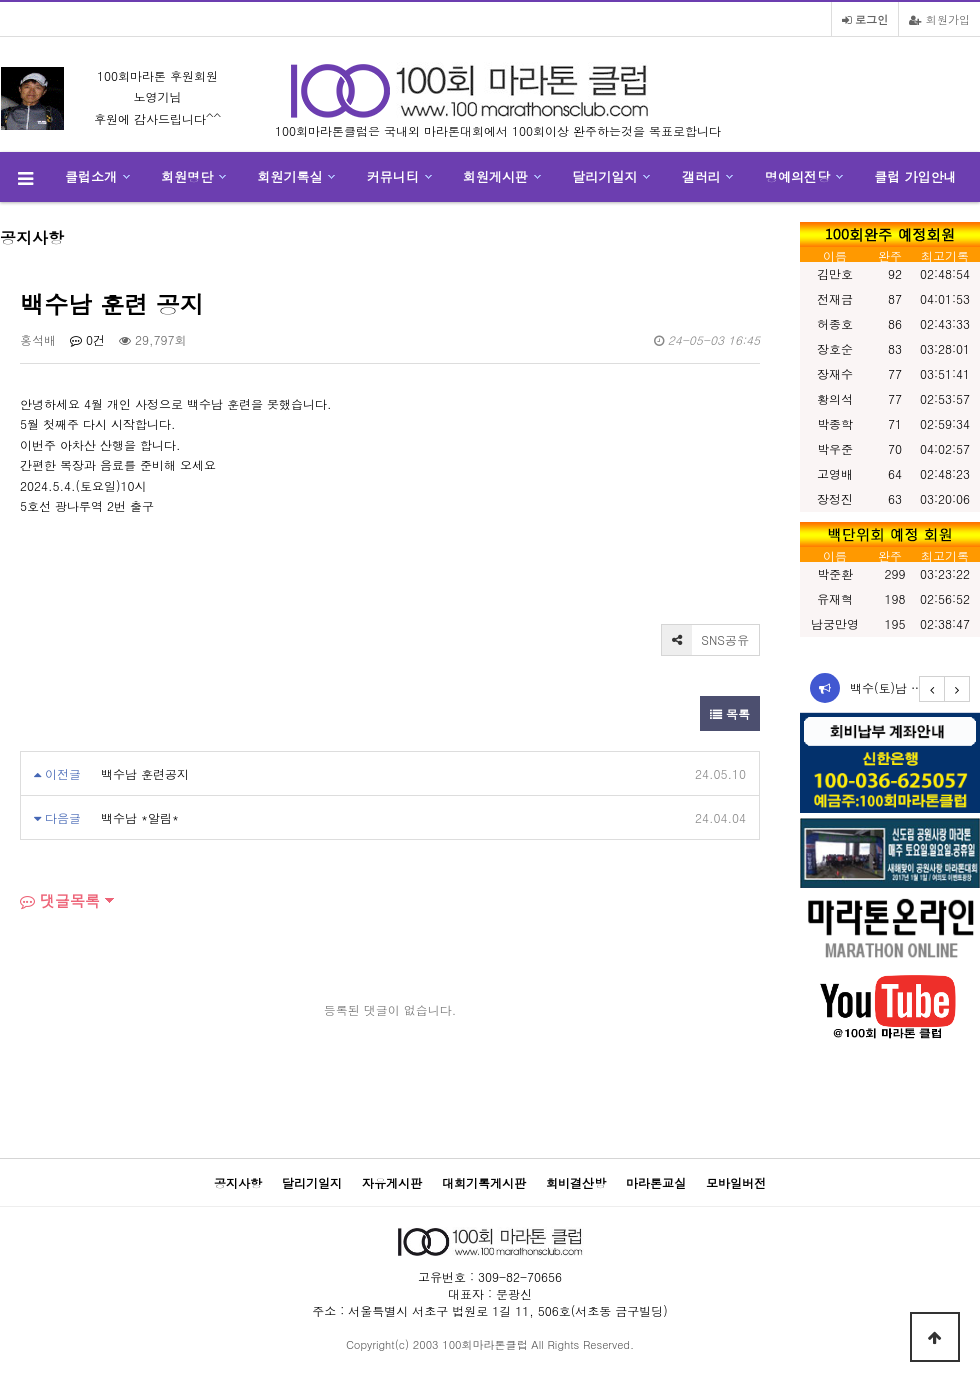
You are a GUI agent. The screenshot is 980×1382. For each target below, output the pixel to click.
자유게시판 (392, 1182)
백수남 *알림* (140, 817)
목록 (730, 713)
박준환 (835, 573)
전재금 (835, 298)
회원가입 (939, 19)
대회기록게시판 (484, 1182)
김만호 (835, 273)
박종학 (835, 423)
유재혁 (835, 598)
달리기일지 (604, 176)
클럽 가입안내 (915, 176)
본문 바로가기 (0, 0)
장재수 (835, 373)
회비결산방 (576, 1182)
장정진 (835, 498)
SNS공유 (705, 640)
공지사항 (238, 1182)
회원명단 (187, 176)
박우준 (835, 448)
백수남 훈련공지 (145, 773)
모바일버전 (736, 1182)
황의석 (835, 398)
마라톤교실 (656, 1182)
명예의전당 (797, 176)
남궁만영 (835, 623)
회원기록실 (290, 176)
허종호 (835, 323)
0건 (87, 339)
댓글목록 (60, 900)
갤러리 (701, 176)
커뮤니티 (393, 176)
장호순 (835, 348)
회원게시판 (495, 176)
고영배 (835, 473)
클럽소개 (91, 176)
